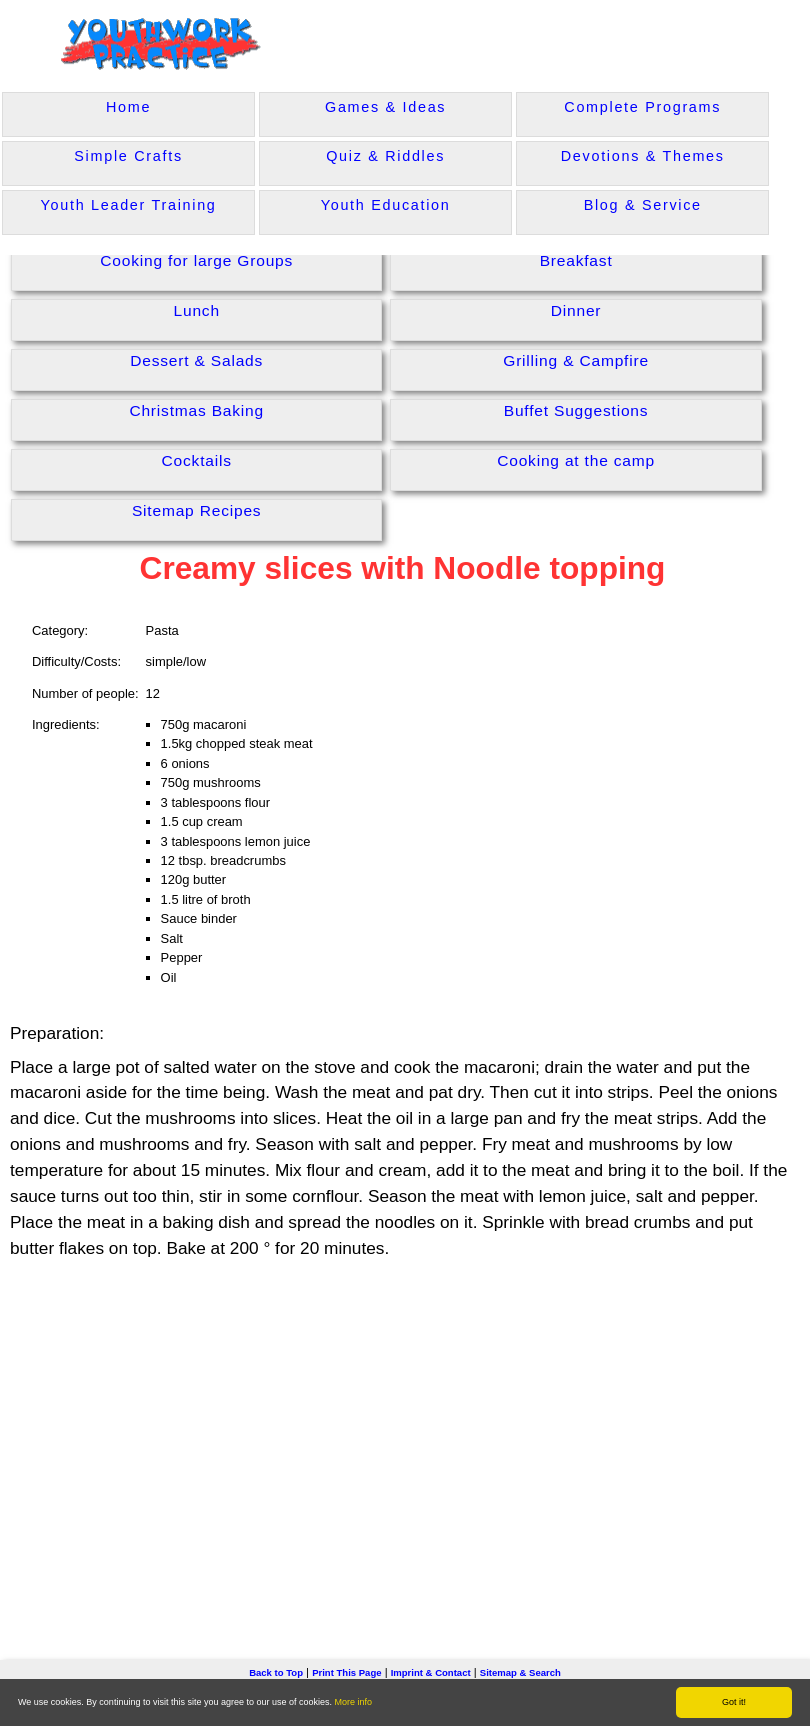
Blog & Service (643, 205)
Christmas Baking (196, 410)
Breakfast (576, 260)
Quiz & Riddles (385, 156)
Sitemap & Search (520, 1672)
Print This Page (346, 1672)
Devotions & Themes (643, 156)
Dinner (576, 310)
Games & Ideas (385, 107)
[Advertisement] (405, 1429)
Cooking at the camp (576, 460)
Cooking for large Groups (196, 260)
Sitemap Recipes (197, 510)
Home (128, 107)
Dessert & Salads (196, 360)
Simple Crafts (128, 156)
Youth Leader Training (129, 205)
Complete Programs (642, 107)
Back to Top (276, 1672)
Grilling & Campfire (576, 360)
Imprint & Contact (431, 1672)
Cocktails (197, 460)
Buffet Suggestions (576, 410)
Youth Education (386, 205)
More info (354, 1702)
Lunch (197, 310)
